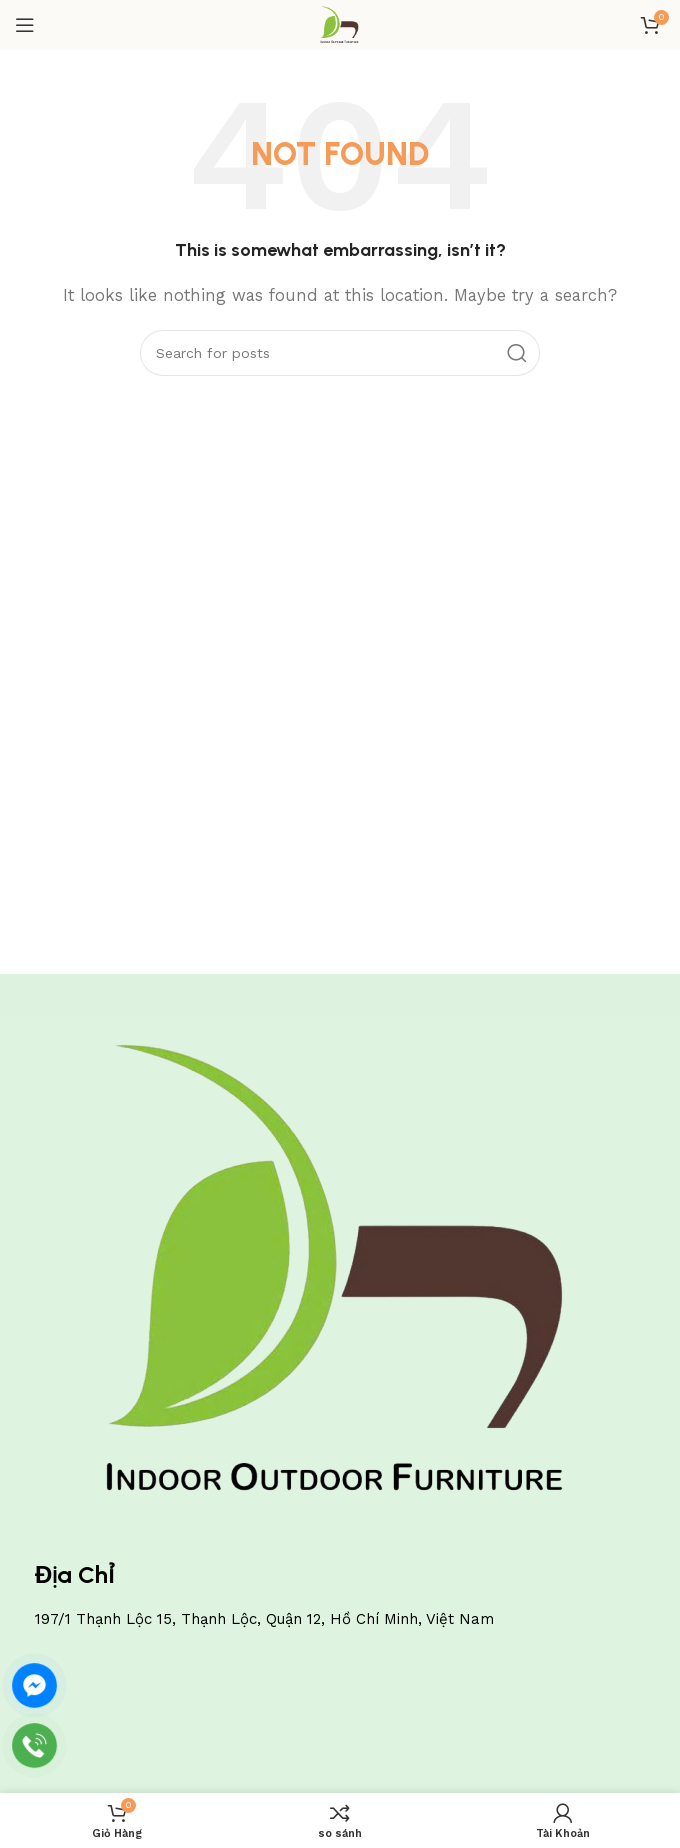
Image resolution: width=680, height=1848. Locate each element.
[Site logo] (339, 24)
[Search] (340, 353)
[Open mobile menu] (25, 25)
